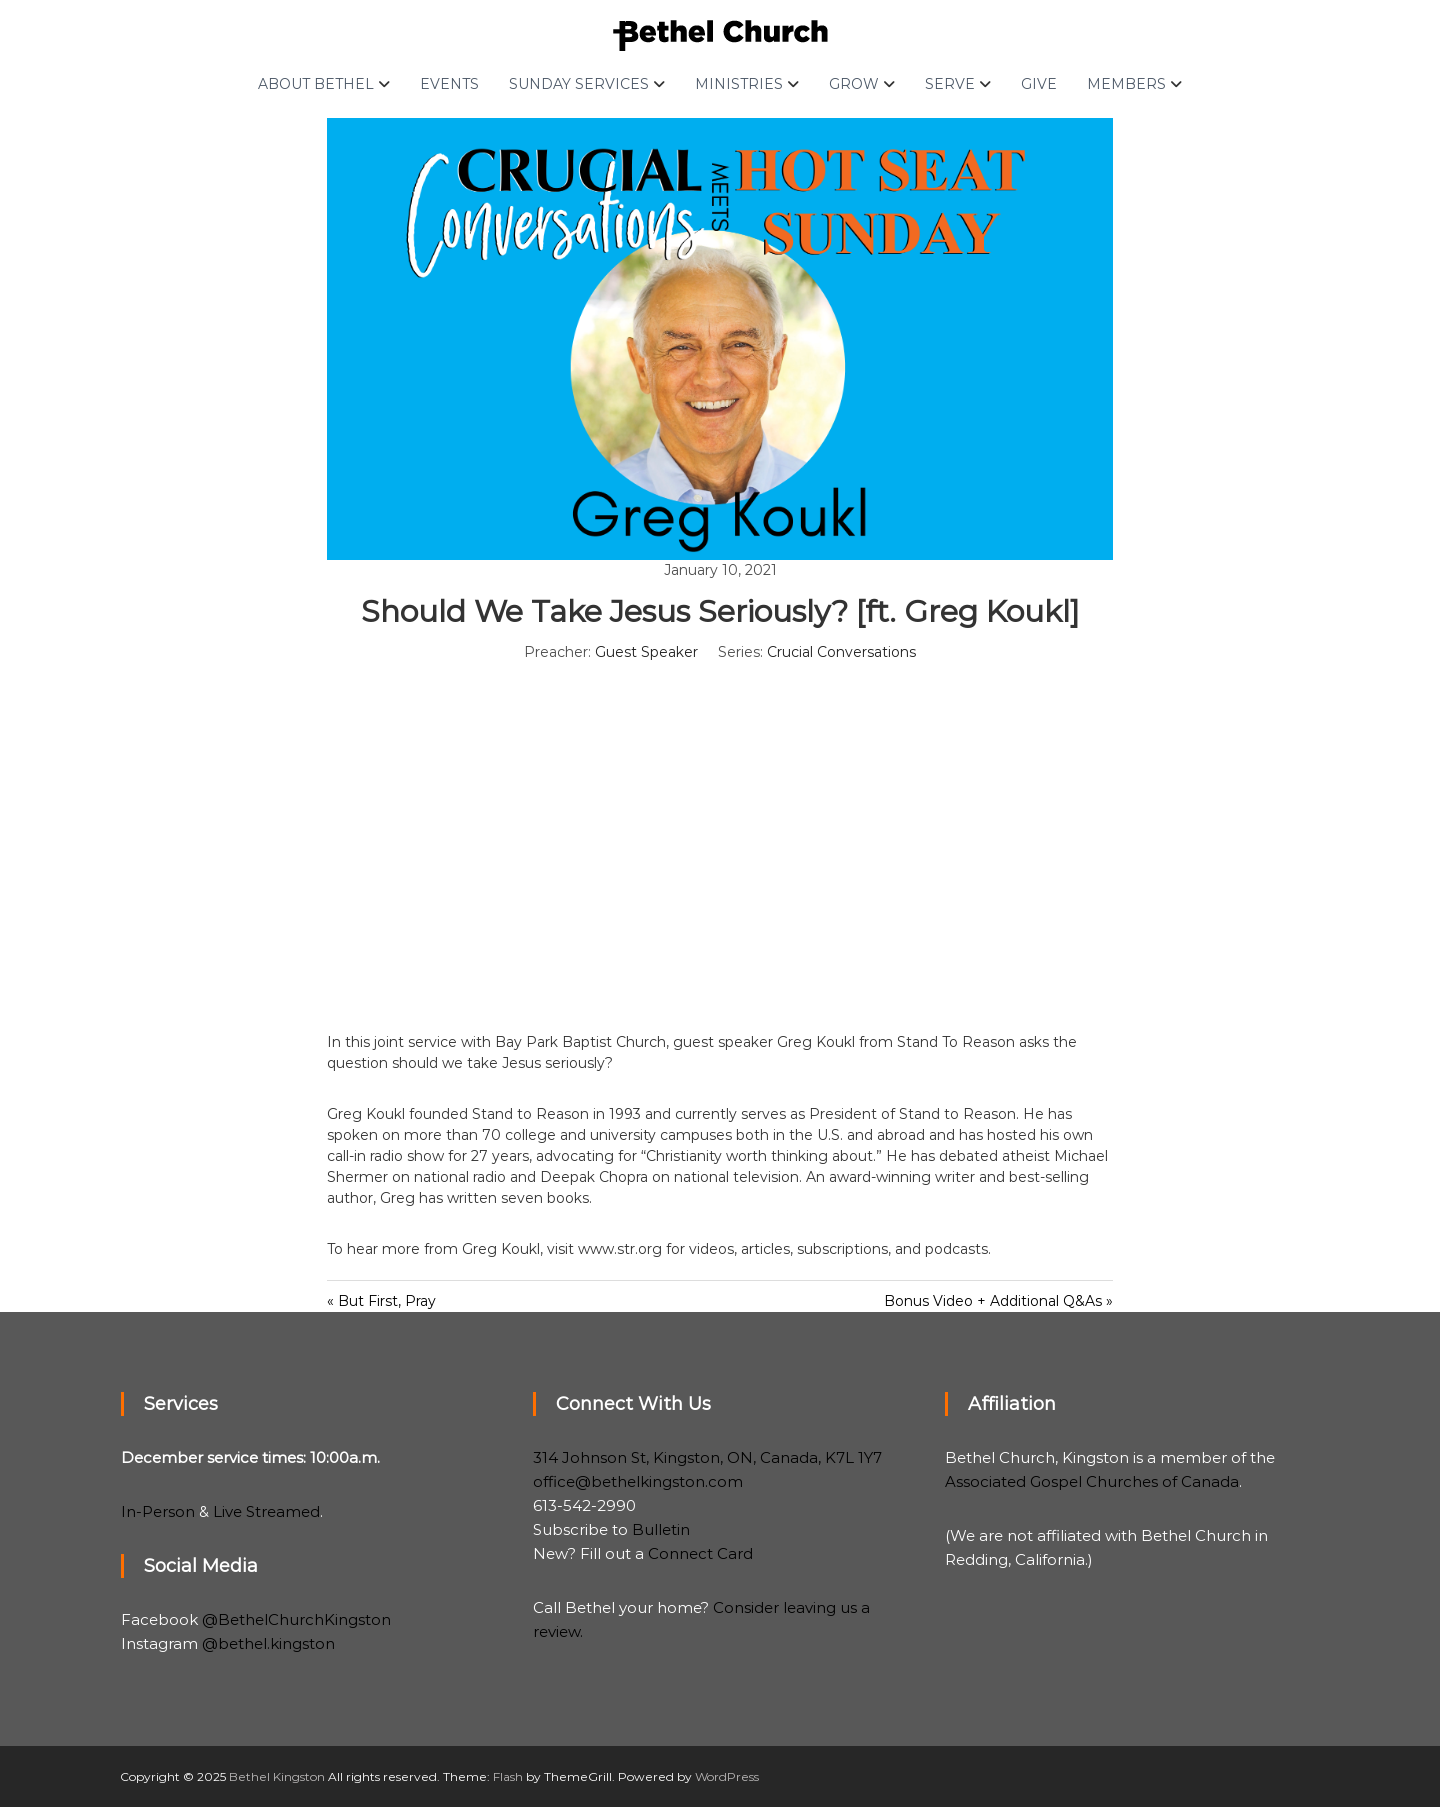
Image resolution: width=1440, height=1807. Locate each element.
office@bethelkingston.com (638, 1481)
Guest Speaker (646, 652)
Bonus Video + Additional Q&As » (998, 1301)
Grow (854, 84)
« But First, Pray (381, 1301)
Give (1039, 84)
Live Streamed (266, 1511)
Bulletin (661, 1529)
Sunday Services (579, 84)
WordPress (727, 1776)
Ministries (739, 84)
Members (1126, 84)
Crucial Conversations (841, 652)
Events (449, 84)
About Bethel (316, 84)
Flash (508, 1776)
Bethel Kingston (277, 1776)
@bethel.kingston (268, 1643)
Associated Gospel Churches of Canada (1092, 1481)
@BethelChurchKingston (296, 1619)
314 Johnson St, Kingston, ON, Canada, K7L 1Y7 (707, 1457)
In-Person (158, 1511)
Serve (950, 84)
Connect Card (700, 1553)
